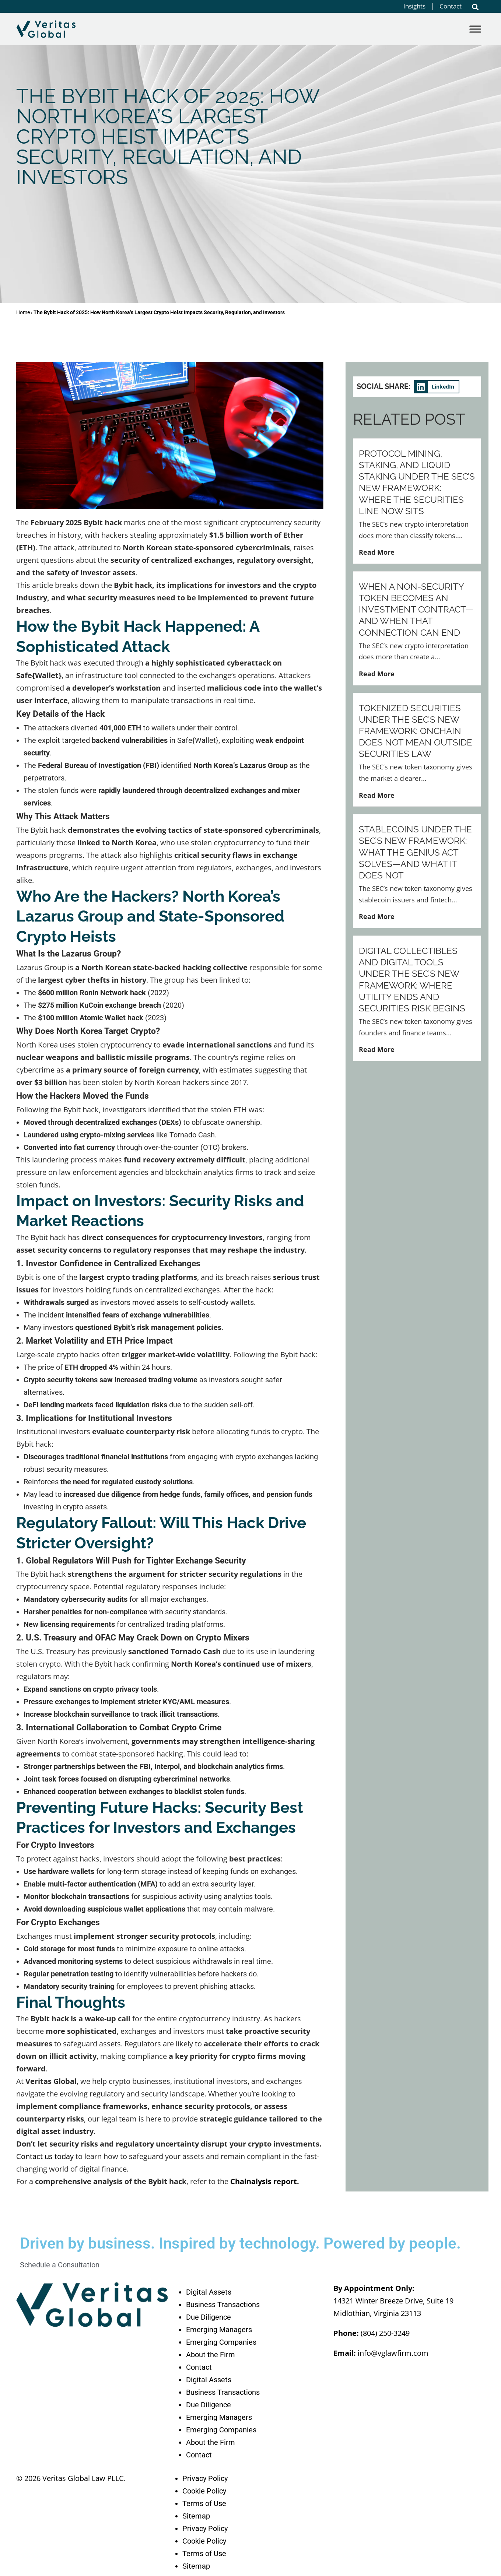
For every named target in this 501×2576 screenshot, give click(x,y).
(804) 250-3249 (385, 2333)
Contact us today (45, 2156)
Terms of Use (204, 2503)
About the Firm (210, 2354)
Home (23, 312)
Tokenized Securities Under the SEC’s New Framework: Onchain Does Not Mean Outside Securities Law (415, 731)
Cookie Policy (204, 2490)
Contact (199, 2367)
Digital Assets (208, 2292)
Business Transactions (223, 2304)
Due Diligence (208, 2317)
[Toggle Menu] (475, 28)
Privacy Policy (205, 2478)
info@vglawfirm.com (393, 2353)
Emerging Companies (221, 2342)
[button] (475, 7)
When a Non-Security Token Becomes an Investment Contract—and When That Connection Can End (416, 609)
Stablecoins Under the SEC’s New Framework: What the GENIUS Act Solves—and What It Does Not (415, 852)
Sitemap (196, 2516)
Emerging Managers (219, 2329)
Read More (377, 552)
